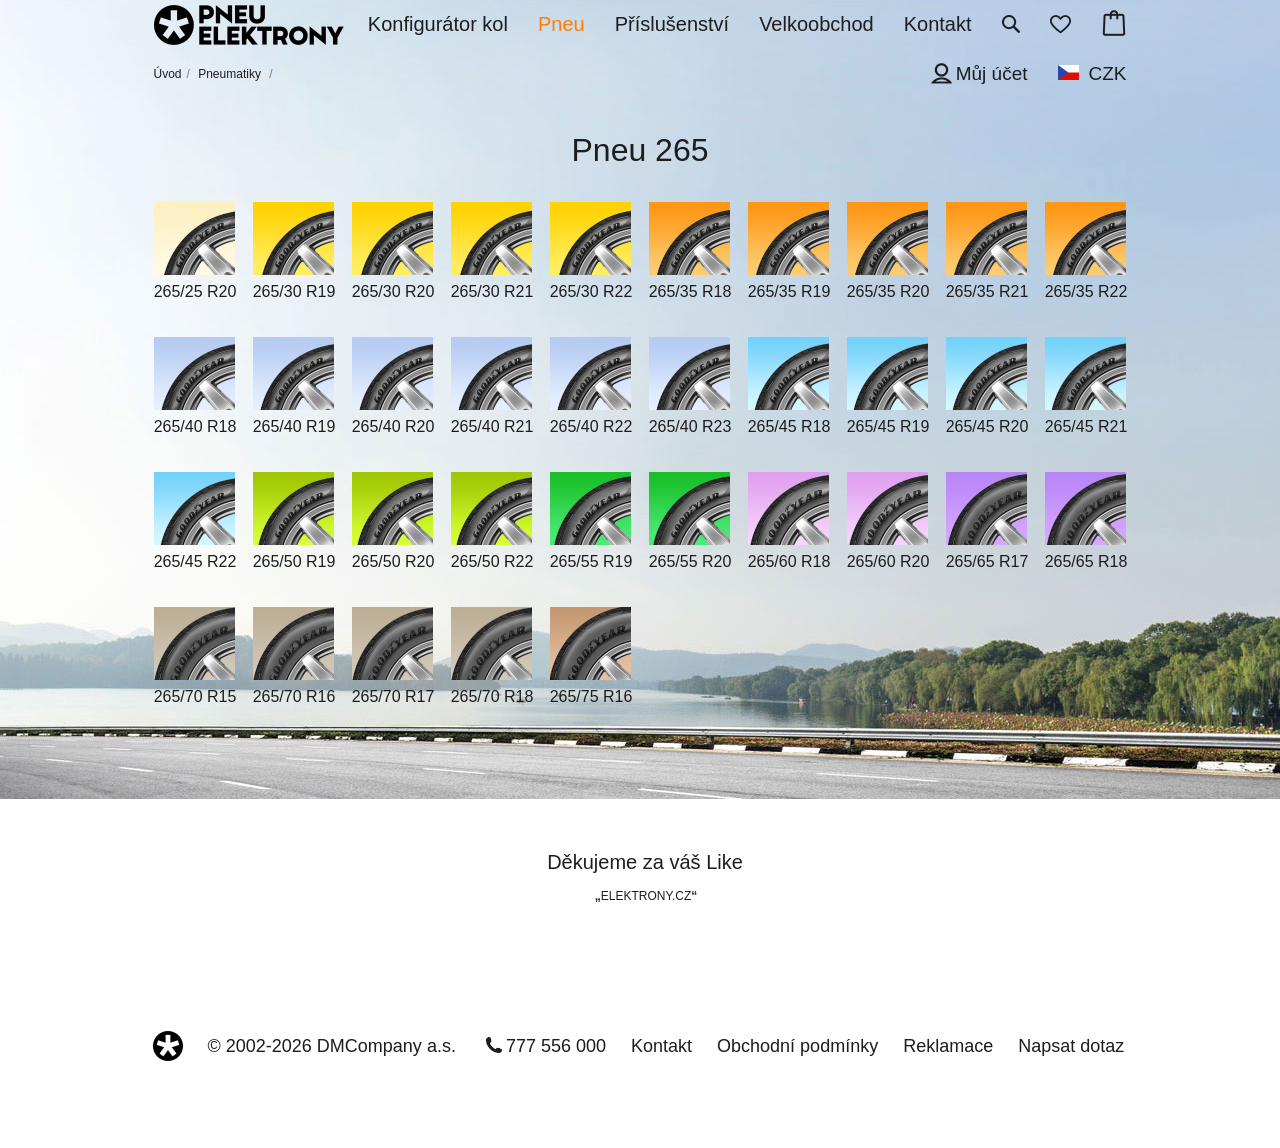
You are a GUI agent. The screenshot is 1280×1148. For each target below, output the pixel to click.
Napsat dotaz (1071, 1046)
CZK (1108, 73)
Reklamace (948, 1046)
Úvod (168, 74)
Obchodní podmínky (797, 1046)
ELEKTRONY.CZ (646, 896)
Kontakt (661, 1046)
